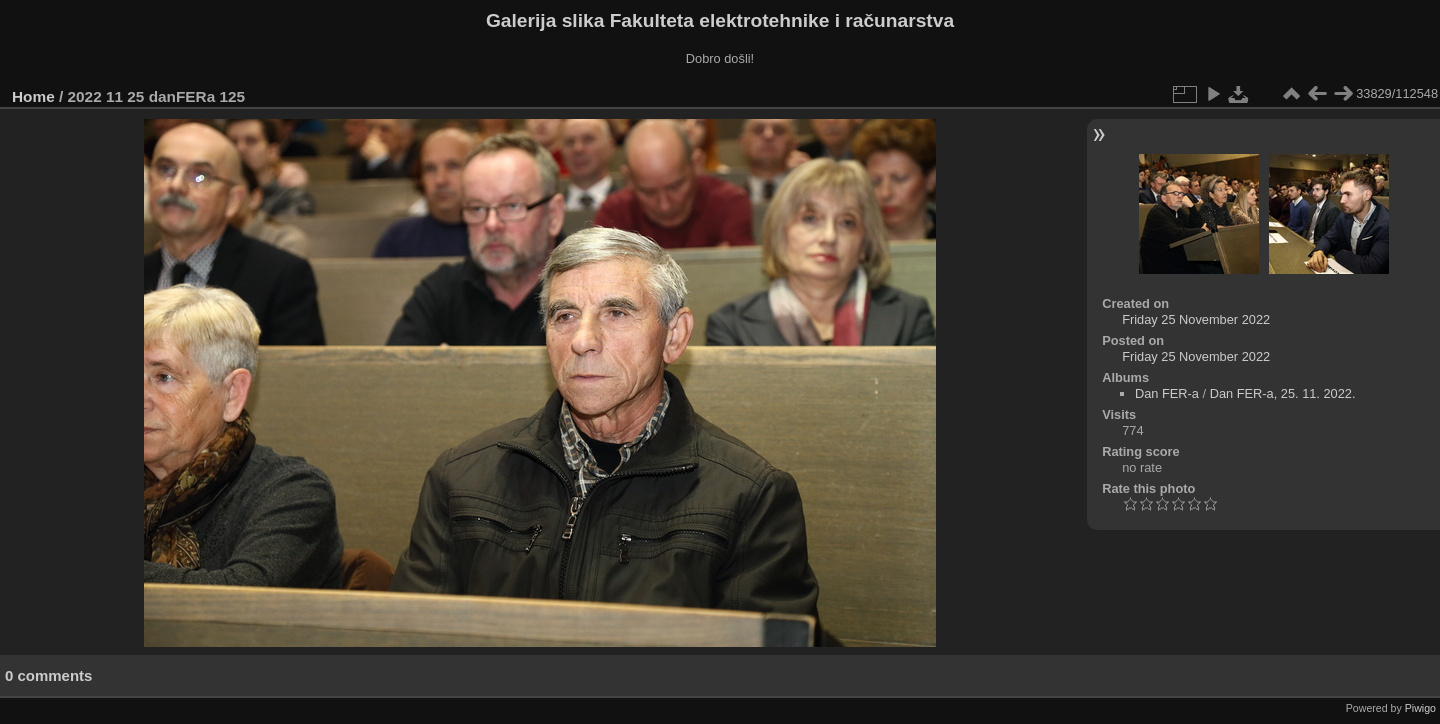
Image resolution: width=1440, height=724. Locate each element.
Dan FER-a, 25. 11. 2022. (1283, 393)
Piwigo (1420, 708)
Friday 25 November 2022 (1196, 319)
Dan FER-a (1167, 393)
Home (33, 96)
